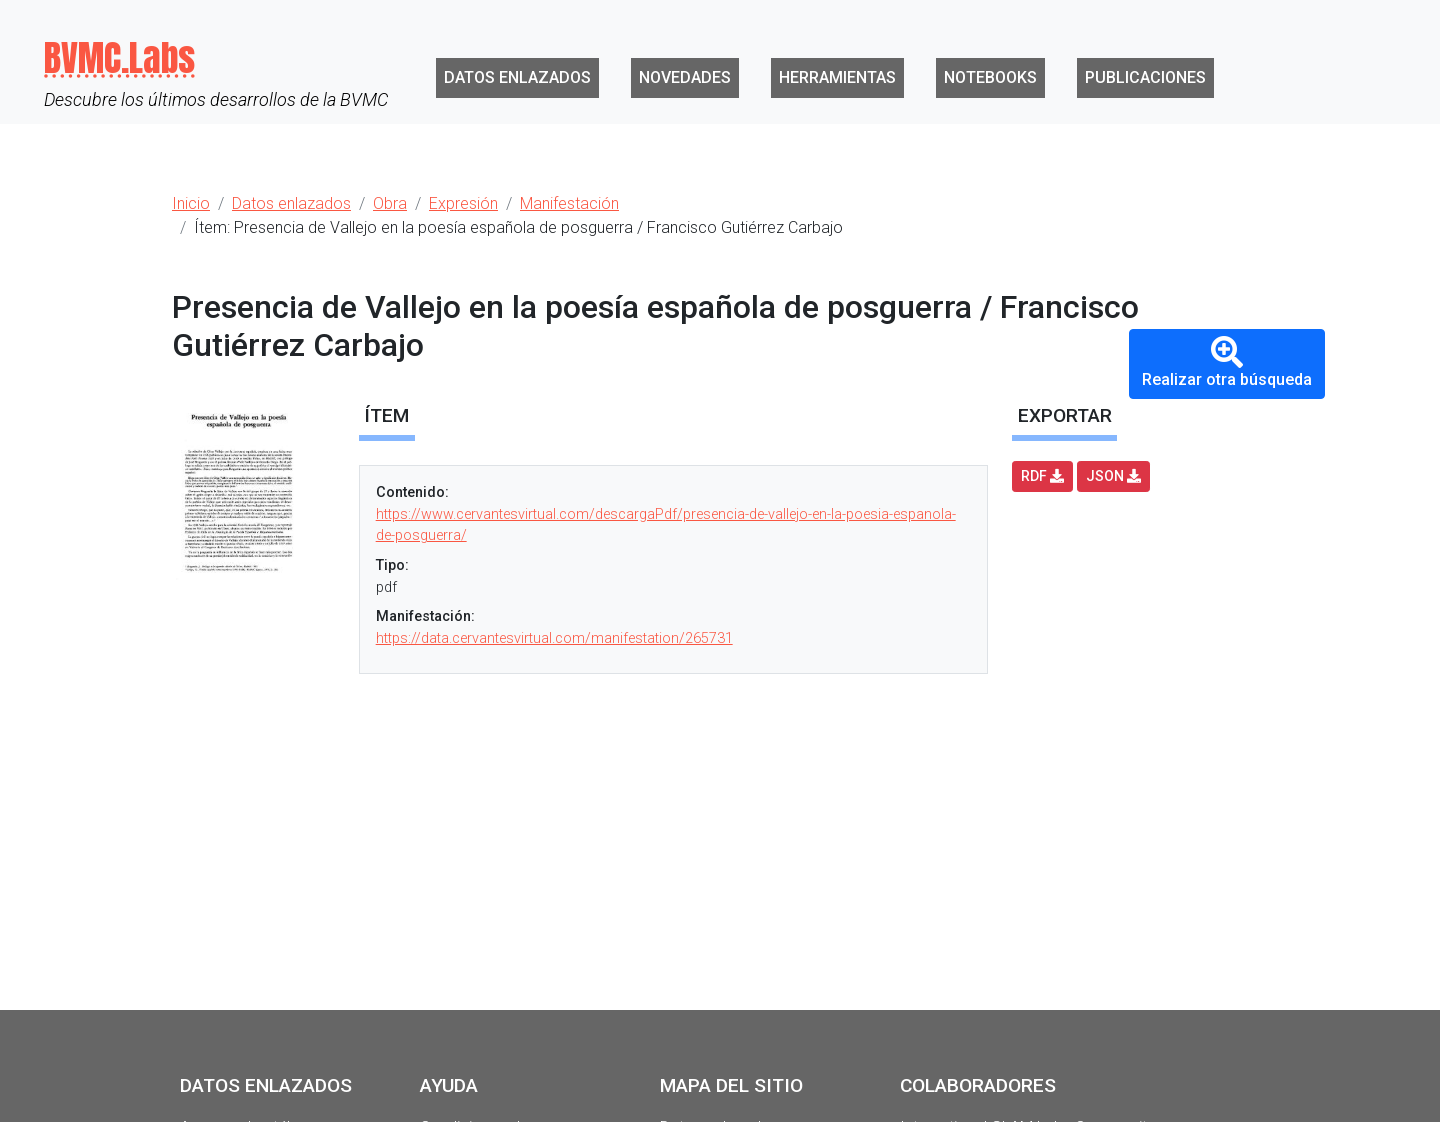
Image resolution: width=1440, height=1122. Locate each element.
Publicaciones (1145, 77)
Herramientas (837, 77)
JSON (1113, 476)
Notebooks (990, 77)
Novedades (685, 77)
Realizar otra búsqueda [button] (1227, 362)
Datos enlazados (517, 77)
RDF (1042, 476)
